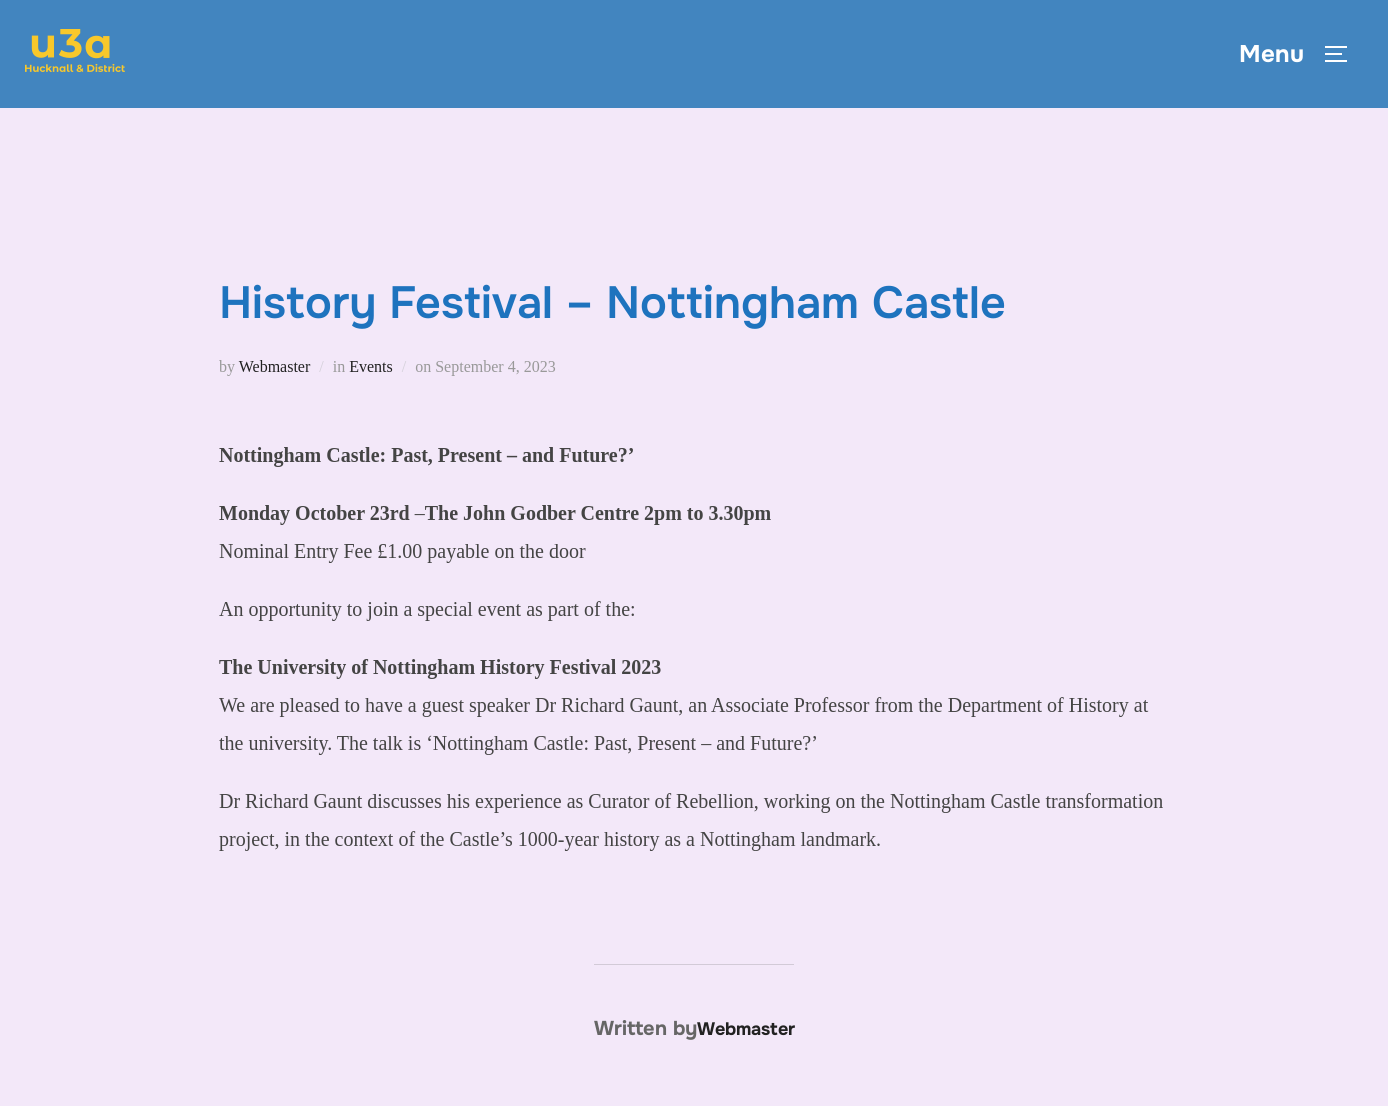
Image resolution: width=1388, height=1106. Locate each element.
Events (371, 366)
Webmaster (275, 366)
